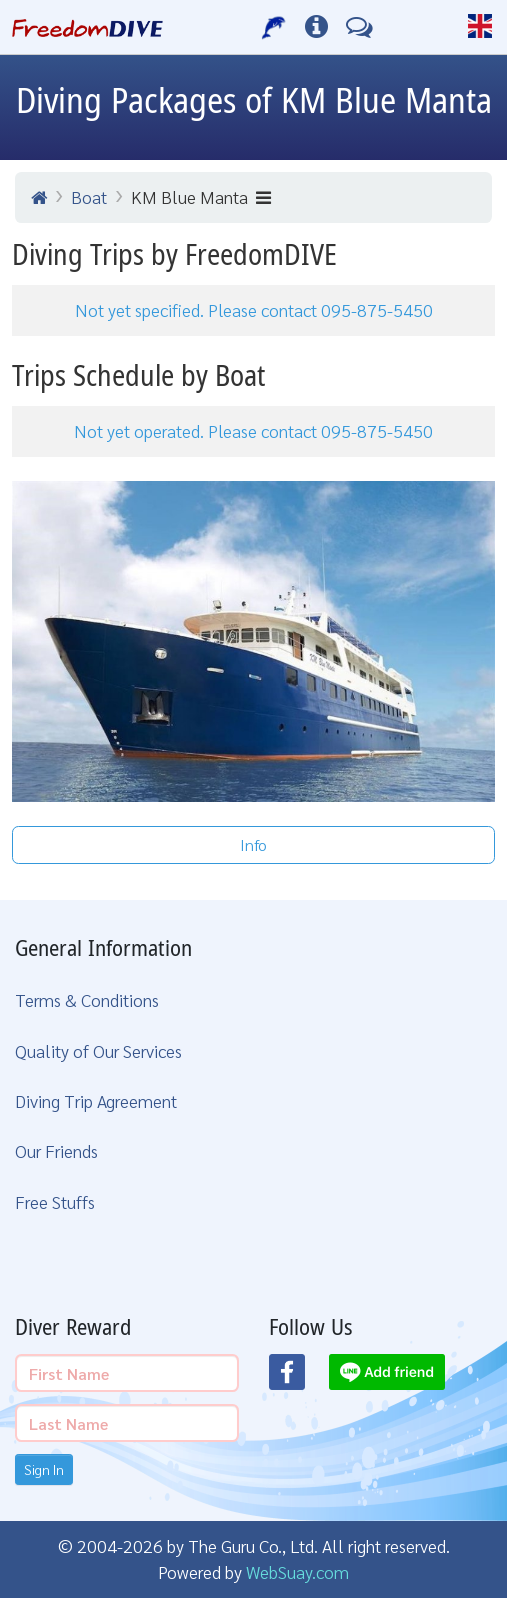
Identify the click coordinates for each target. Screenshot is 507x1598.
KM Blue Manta (201, 196)
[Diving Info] (316, 27)
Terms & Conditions (87, 999)
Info (253, 844)
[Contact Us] (359, 27)
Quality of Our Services (98, 1050)
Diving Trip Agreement (96, 1100)
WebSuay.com (297, 1571)
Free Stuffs (55, 1201)
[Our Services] (274, 27)
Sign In (44, 1469)
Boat (89, 196)
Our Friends (56, 1150)
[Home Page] (87, 27)
